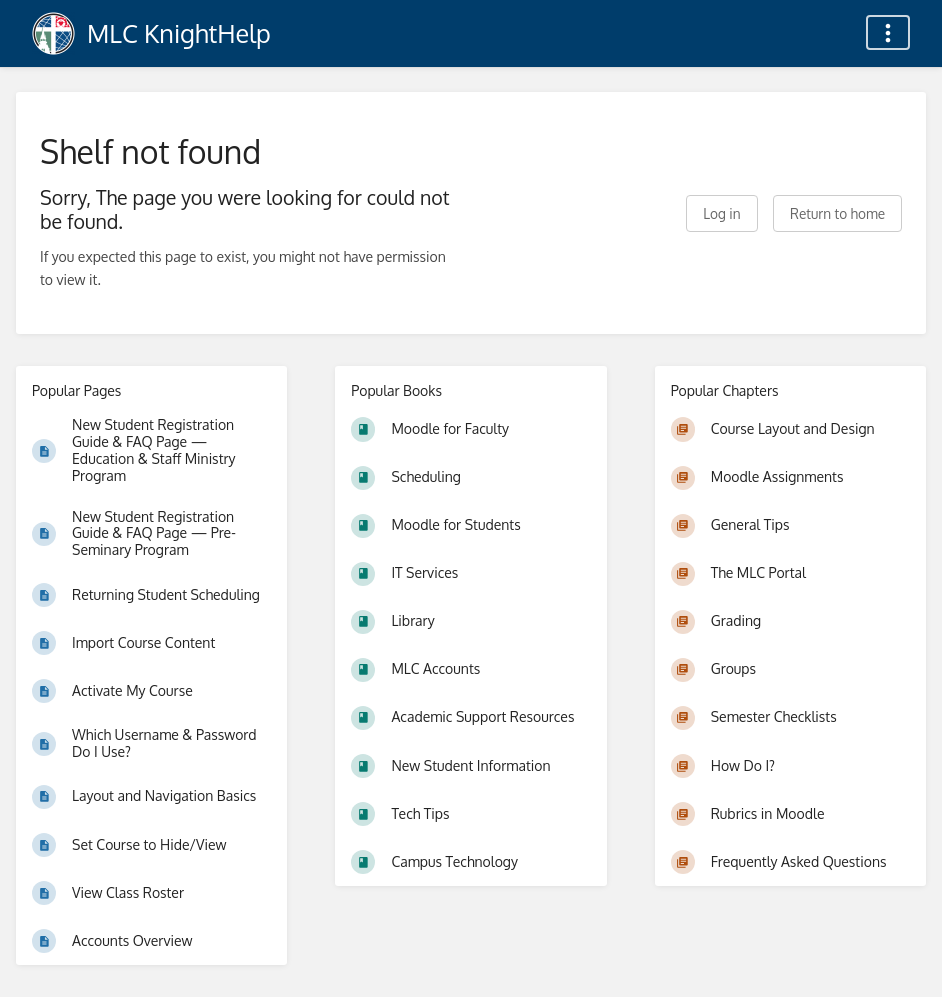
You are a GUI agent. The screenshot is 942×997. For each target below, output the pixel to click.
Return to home (837, 213)
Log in (721, 213)
